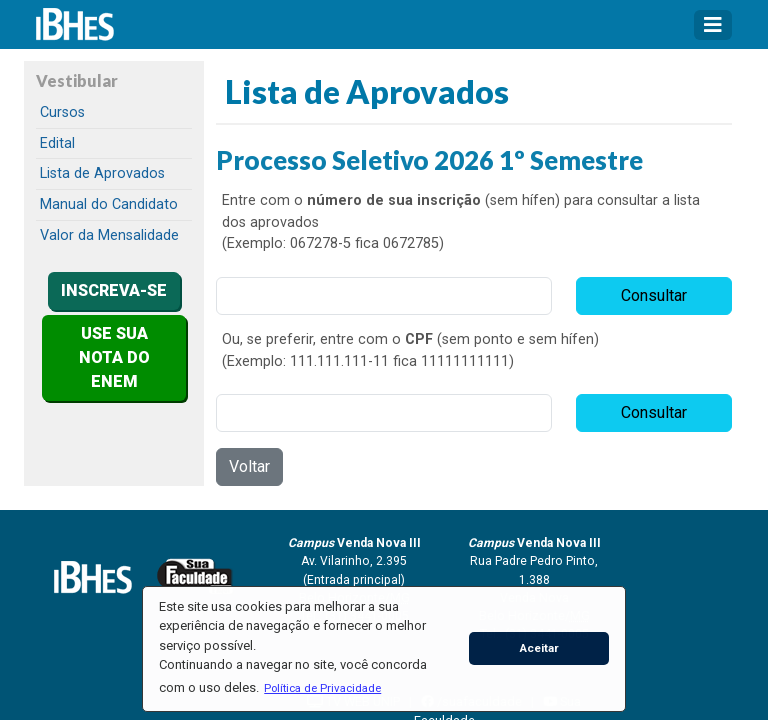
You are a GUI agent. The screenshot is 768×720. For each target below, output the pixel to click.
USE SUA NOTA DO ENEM (114, 357)
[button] (323, 688)
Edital (57, 143)
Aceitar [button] (539, 648)
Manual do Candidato (109, 204)
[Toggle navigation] (713, 25)
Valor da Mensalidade (109, 235)
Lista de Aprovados (102, 173)
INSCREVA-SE (114, 290)
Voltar (249, 466)
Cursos (62, 112)
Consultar (654, 295)
